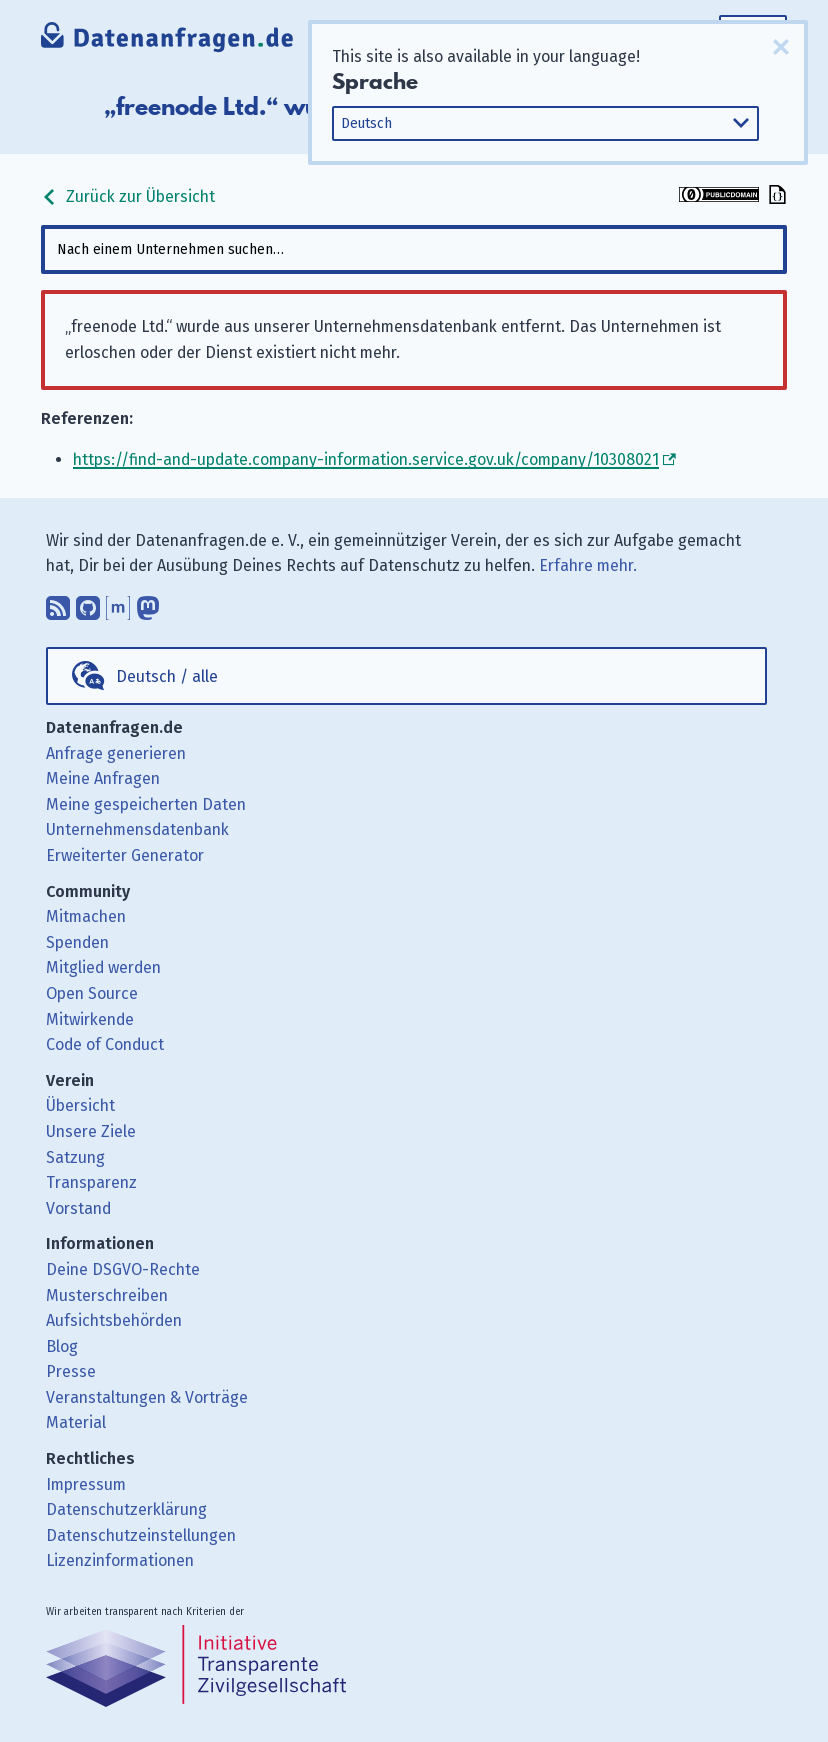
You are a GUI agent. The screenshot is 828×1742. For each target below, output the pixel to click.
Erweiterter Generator (125, 855)
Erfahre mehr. (588, 565)
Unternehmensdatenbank (137, 829)
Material (76, 1422)
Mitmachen (86, 916)
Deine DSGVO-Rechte (123, 1269)
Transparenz (91, 1182)
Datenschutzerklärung (126, 1509)
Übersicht (80, 1105)
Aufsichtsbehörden (114, 1320)
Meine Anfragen (103, 778)
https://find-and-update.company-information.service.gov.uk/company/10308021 (366, 459)
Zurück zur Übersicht (128, 196)
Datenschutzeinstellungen (141, 1535)
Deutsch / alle (167, 676)
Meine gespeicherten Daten (146, 804)
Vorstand (78, 1208)
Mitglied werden (103, 967)
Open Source (92, 993)
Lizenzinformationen (120, 1560)
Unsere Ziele (91, 1131)
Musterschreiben (107, 1295)
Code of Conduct (105, 1044)
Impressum (86, 1484)
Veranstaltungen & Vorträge (147, 1397)
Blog (62, 1346)
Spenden (77, 942)
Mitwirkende (90, 1019)
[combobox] (413, 249)
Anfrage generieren (116, 753)
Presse (71, 1371)
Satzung (75, 1157)
